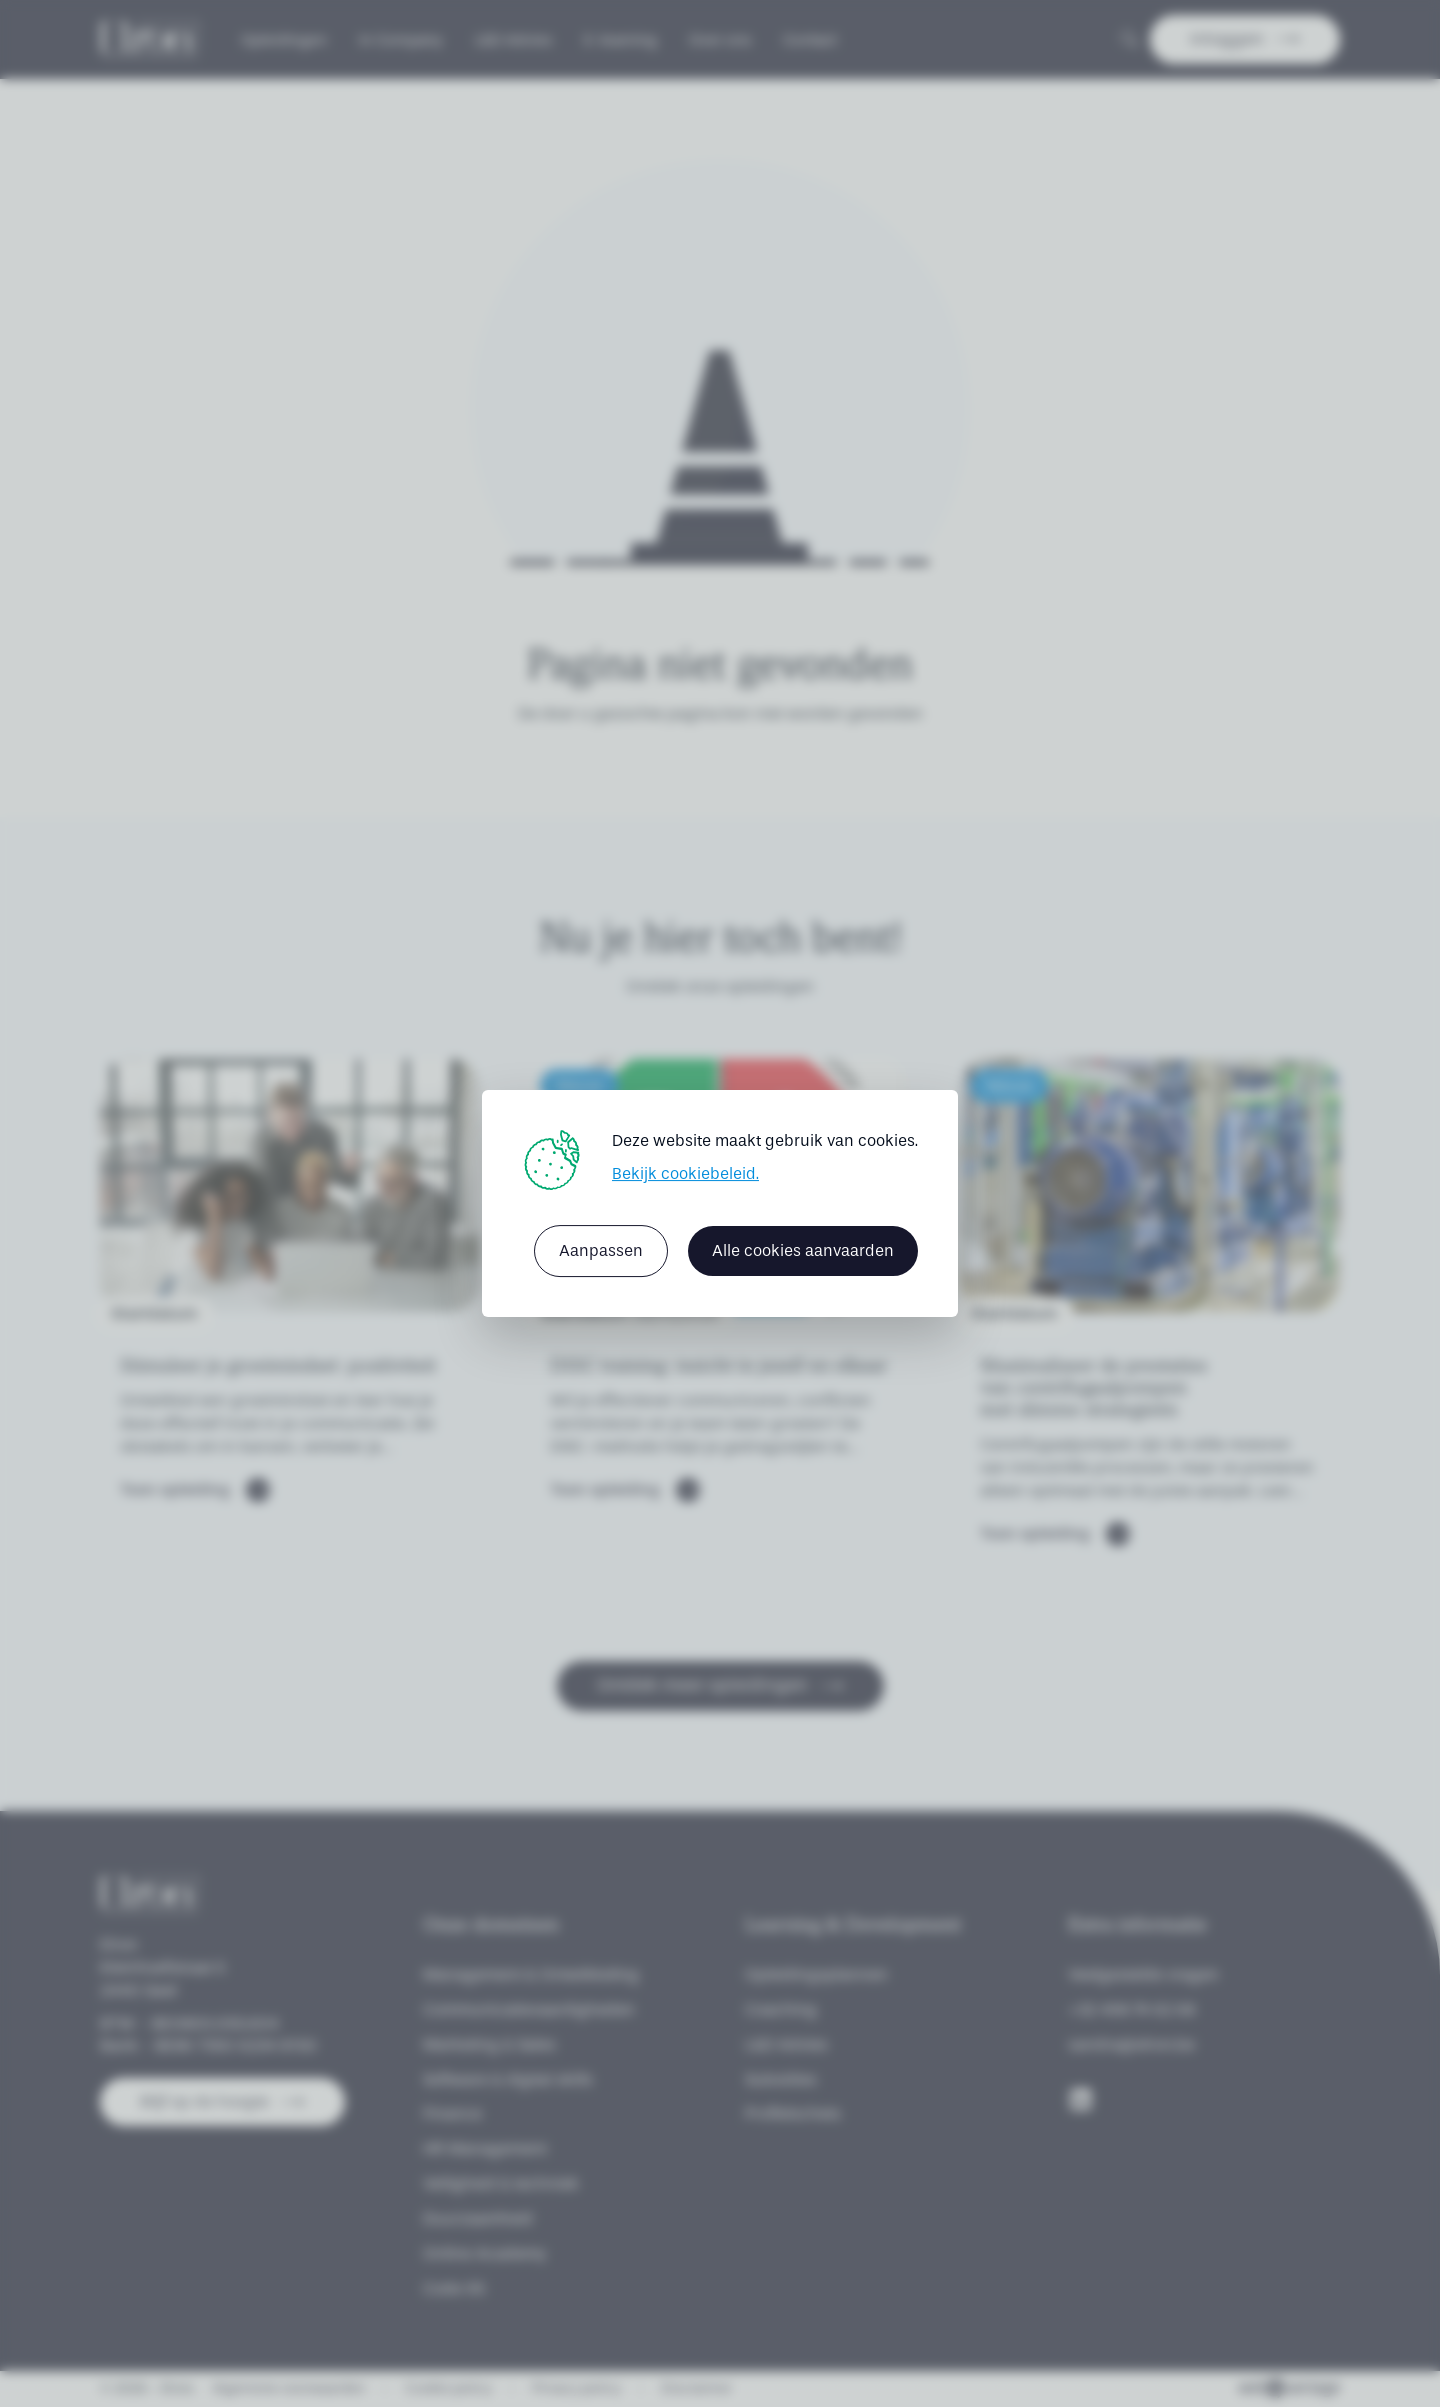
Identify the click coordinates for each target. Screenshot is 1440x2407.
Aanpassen (601, 1250)
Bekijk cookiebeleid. (685, 1173)
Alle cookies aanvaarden (803, 1250)
